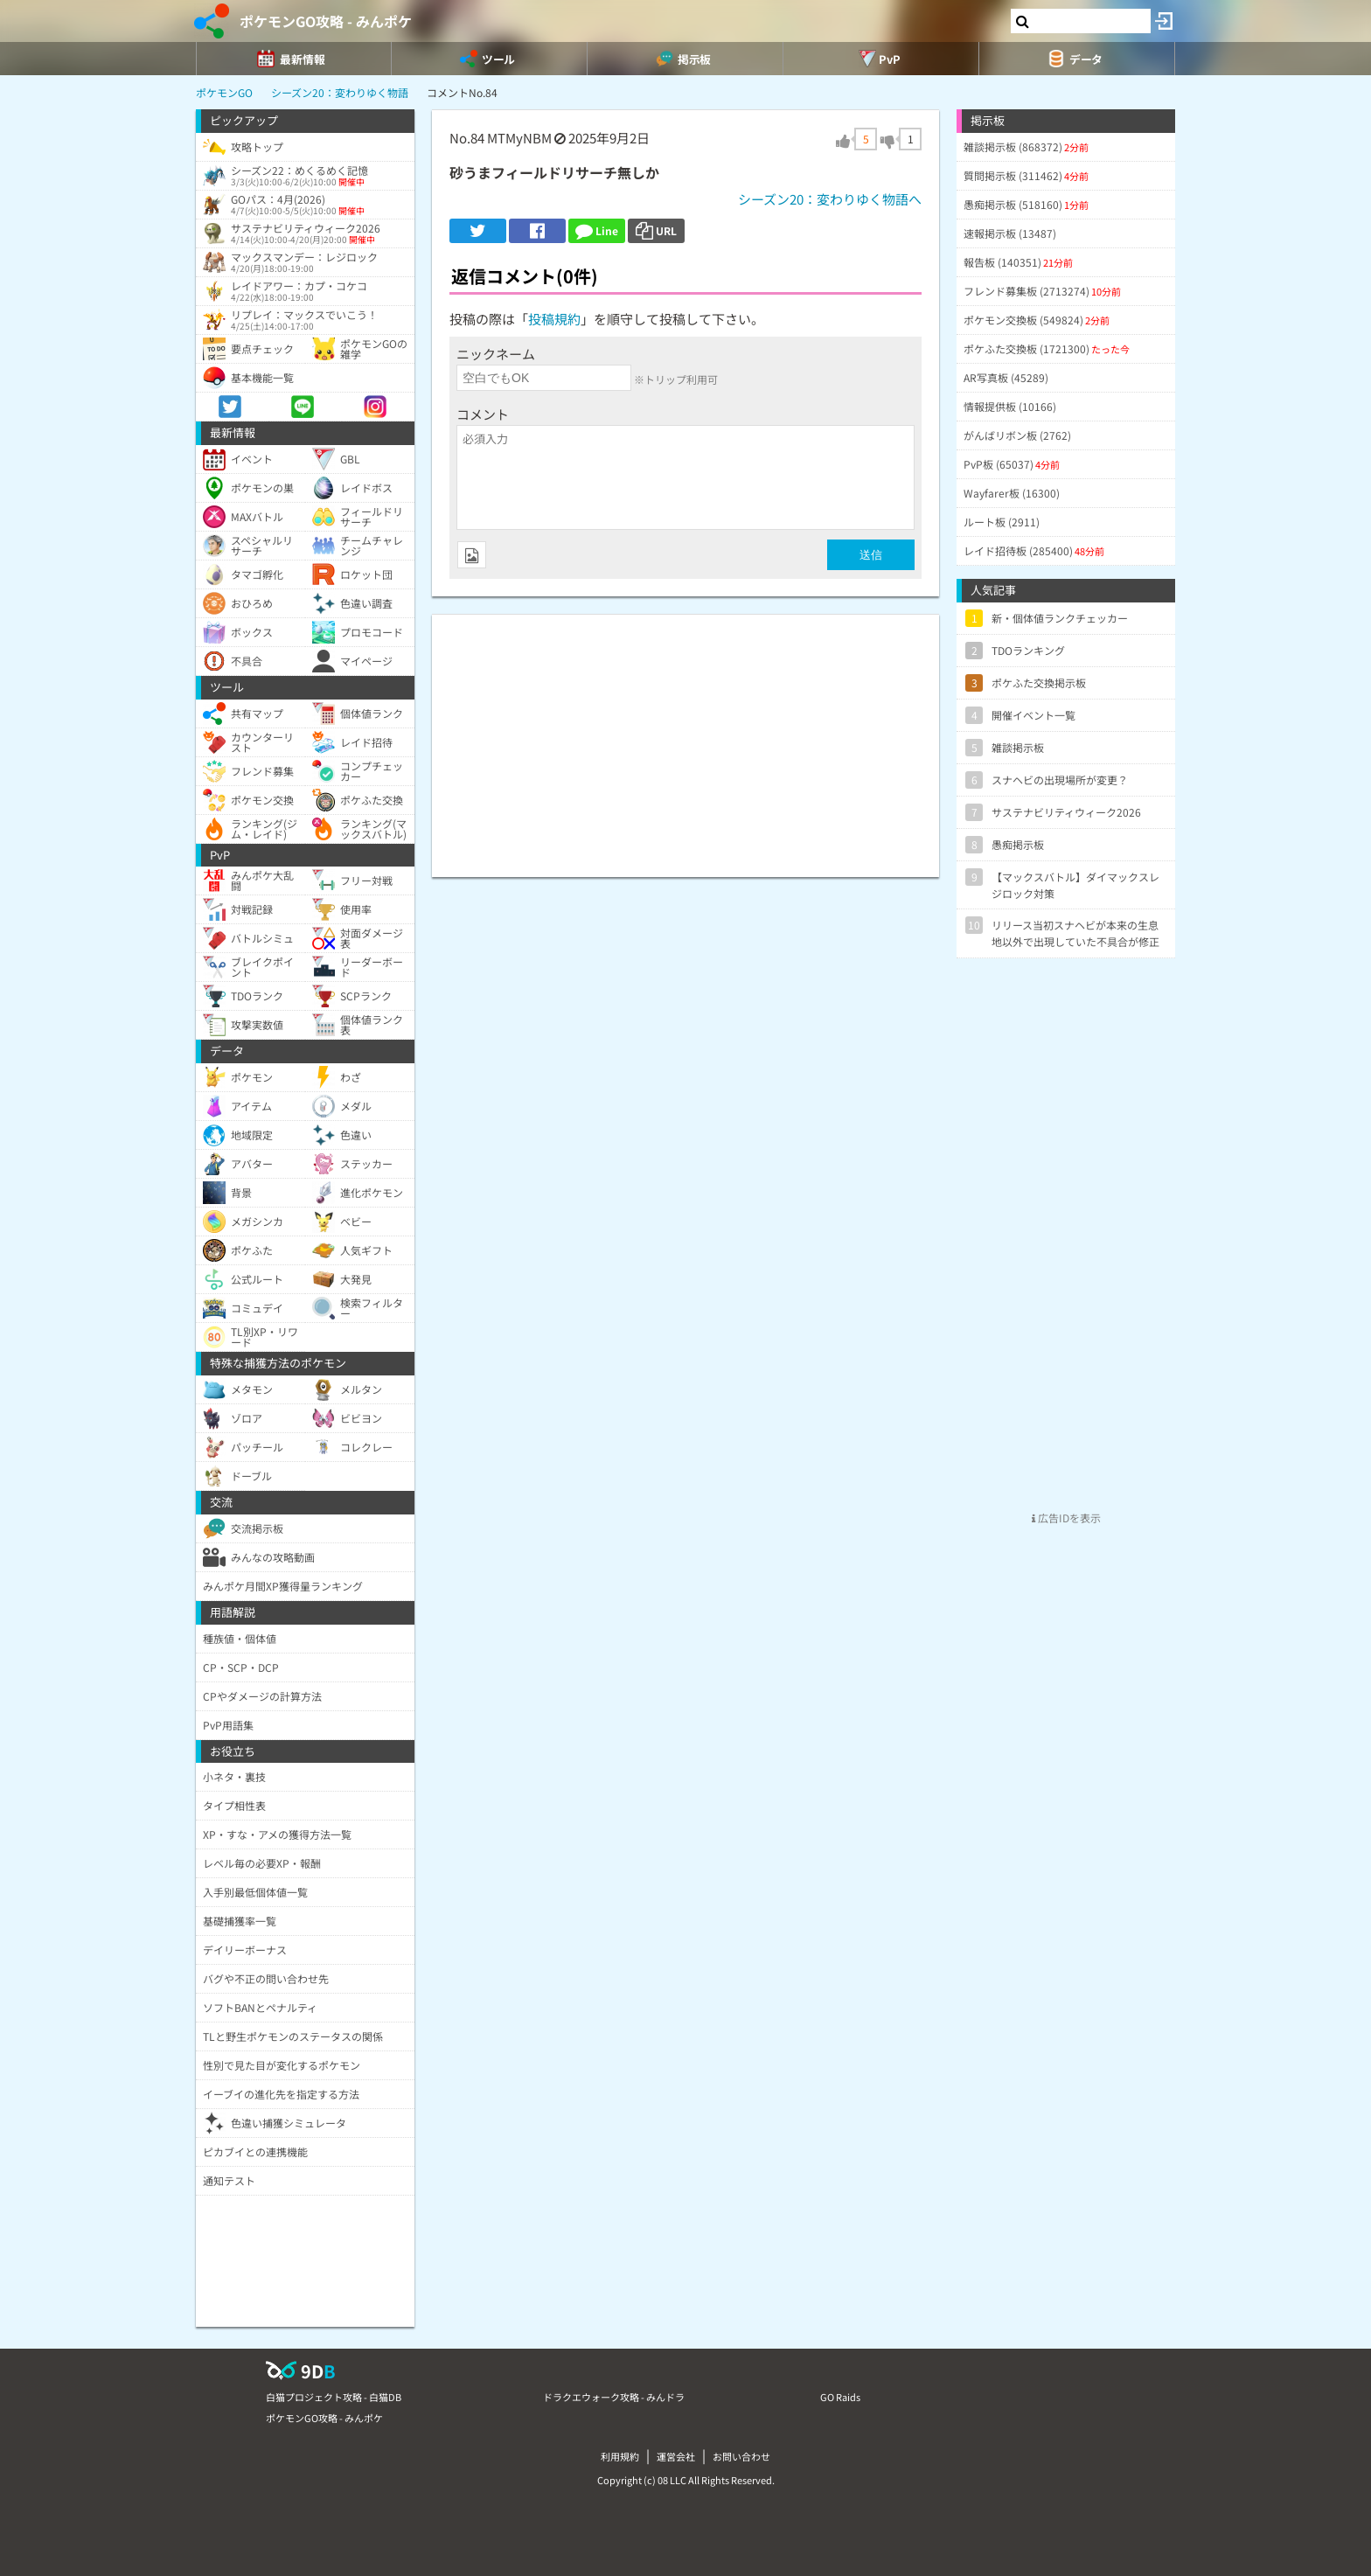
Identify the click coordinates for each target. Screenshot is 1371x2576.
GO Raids (840, 2397)
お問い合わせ (741, 2456)
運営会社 (676, 2456)
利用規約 (620, 2456)
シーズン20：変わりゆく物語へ (830, 199)
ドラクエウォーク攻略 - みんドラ (614, 2397)
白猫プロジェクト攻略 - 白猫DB (333, 2397)
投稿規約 (554, 319)
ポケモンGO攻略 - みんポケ (326, 20)
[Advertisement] (685, 737)
